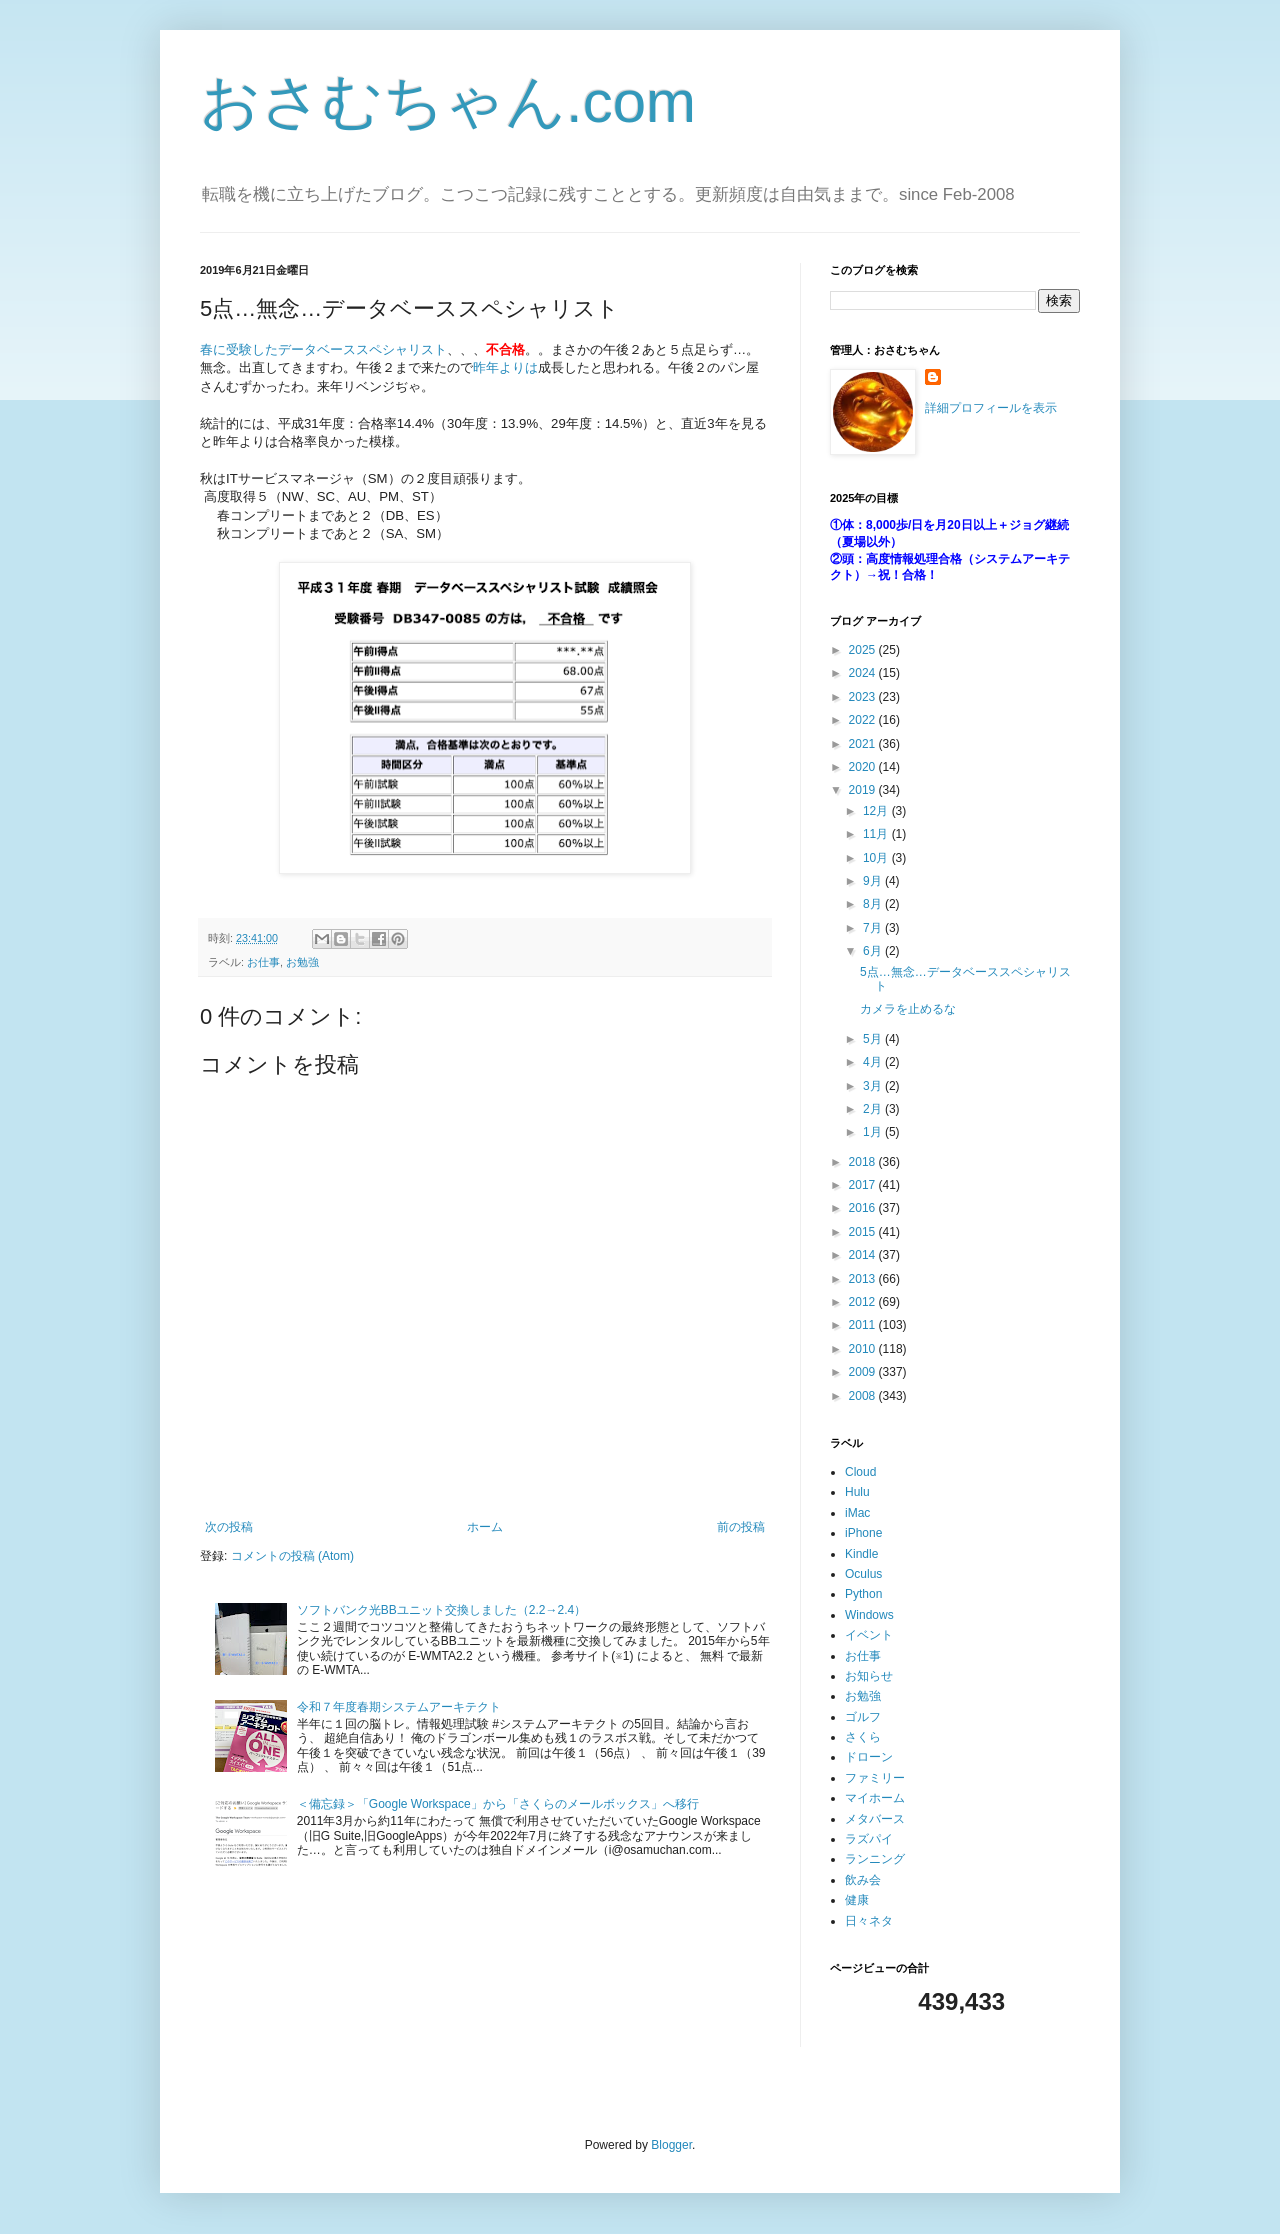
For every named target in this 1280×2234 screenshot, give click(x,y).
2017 (864, 1185)
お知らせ (869, 1676)
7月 (874, 928)
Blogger (671, 2145)
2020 (864, 767)
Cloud (860, 1472)
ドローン (869, 1757)
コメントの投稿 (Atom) (292, 1556)
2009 (864, 1372)
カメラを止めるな (908, 1009)
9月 (874, 881)
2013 (864, 1279)
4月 (874, 1062)
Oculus (863, 1574)
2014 (864, 1255)
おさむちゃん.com (448, 101)
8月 (874, 904)
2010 (864, 1349)
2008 (864, 1396)
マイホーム (875, 1798)
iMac (857, 1513)
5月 (874, 1039)
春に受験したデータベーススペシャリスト (323, 349)
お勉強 (302, 962)
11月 (877, 834)
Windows (869, 1615)
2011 (864, 1325)
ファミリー (875, 1778)
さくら (863, 1737)
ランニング (875, 1859)
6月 (874, 951)
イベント (869, 1635)
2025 (864, 650)
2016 (864, 1208)
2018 (864, 1162)
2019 (864, 790)
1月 (874, 1132)
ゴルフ (863, 1717)
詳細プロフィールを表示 (991, 408)
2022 (864, 720)
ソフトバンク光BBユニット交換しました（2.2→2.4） (441, 1610)
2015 (864, 1232)
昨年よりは (505, 367)
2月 (874, 1109)
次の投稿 (229, 1527)
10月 (877, 858)
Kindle (861, 1554)
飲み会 (863, 1880)
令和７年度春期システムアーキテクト (399, 1707)
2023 (864, 697)
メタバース (875, 1819)
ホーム (485, 1527)
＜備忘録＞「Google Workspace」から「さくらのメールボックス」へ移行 (498, 1804)
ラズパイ (869, 1839)
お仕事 (263, 962)
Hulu (857, 1492)
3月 (874, 1086)
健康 (857, 1900)
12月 (877, 811)
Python (863, 1594)
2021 (864, 744)
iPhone (863, 1533)
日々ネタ (869, 1921)
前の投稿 (741, 1527)
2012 (864, 1302)
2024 (864, 673)
